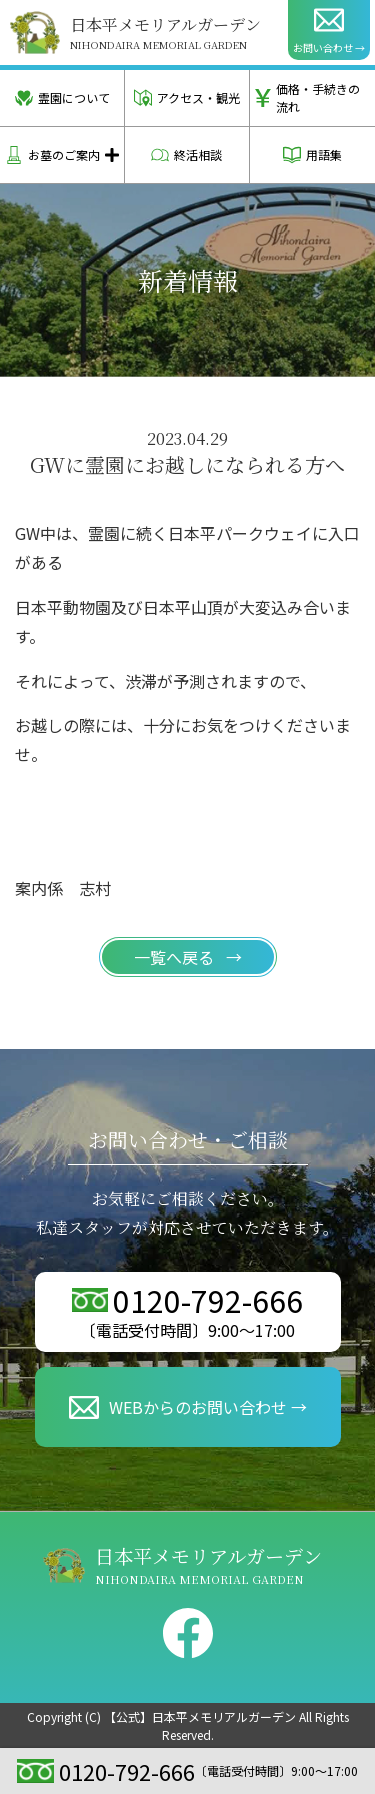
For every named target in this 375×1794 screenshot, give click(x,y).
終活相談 (186, 155)
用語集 (312, 155)
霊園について (62, 98)
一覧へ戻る (176, 957)
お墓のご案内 (52, 155)
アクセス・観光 (187, 98)
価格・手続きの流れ (307, 97)
